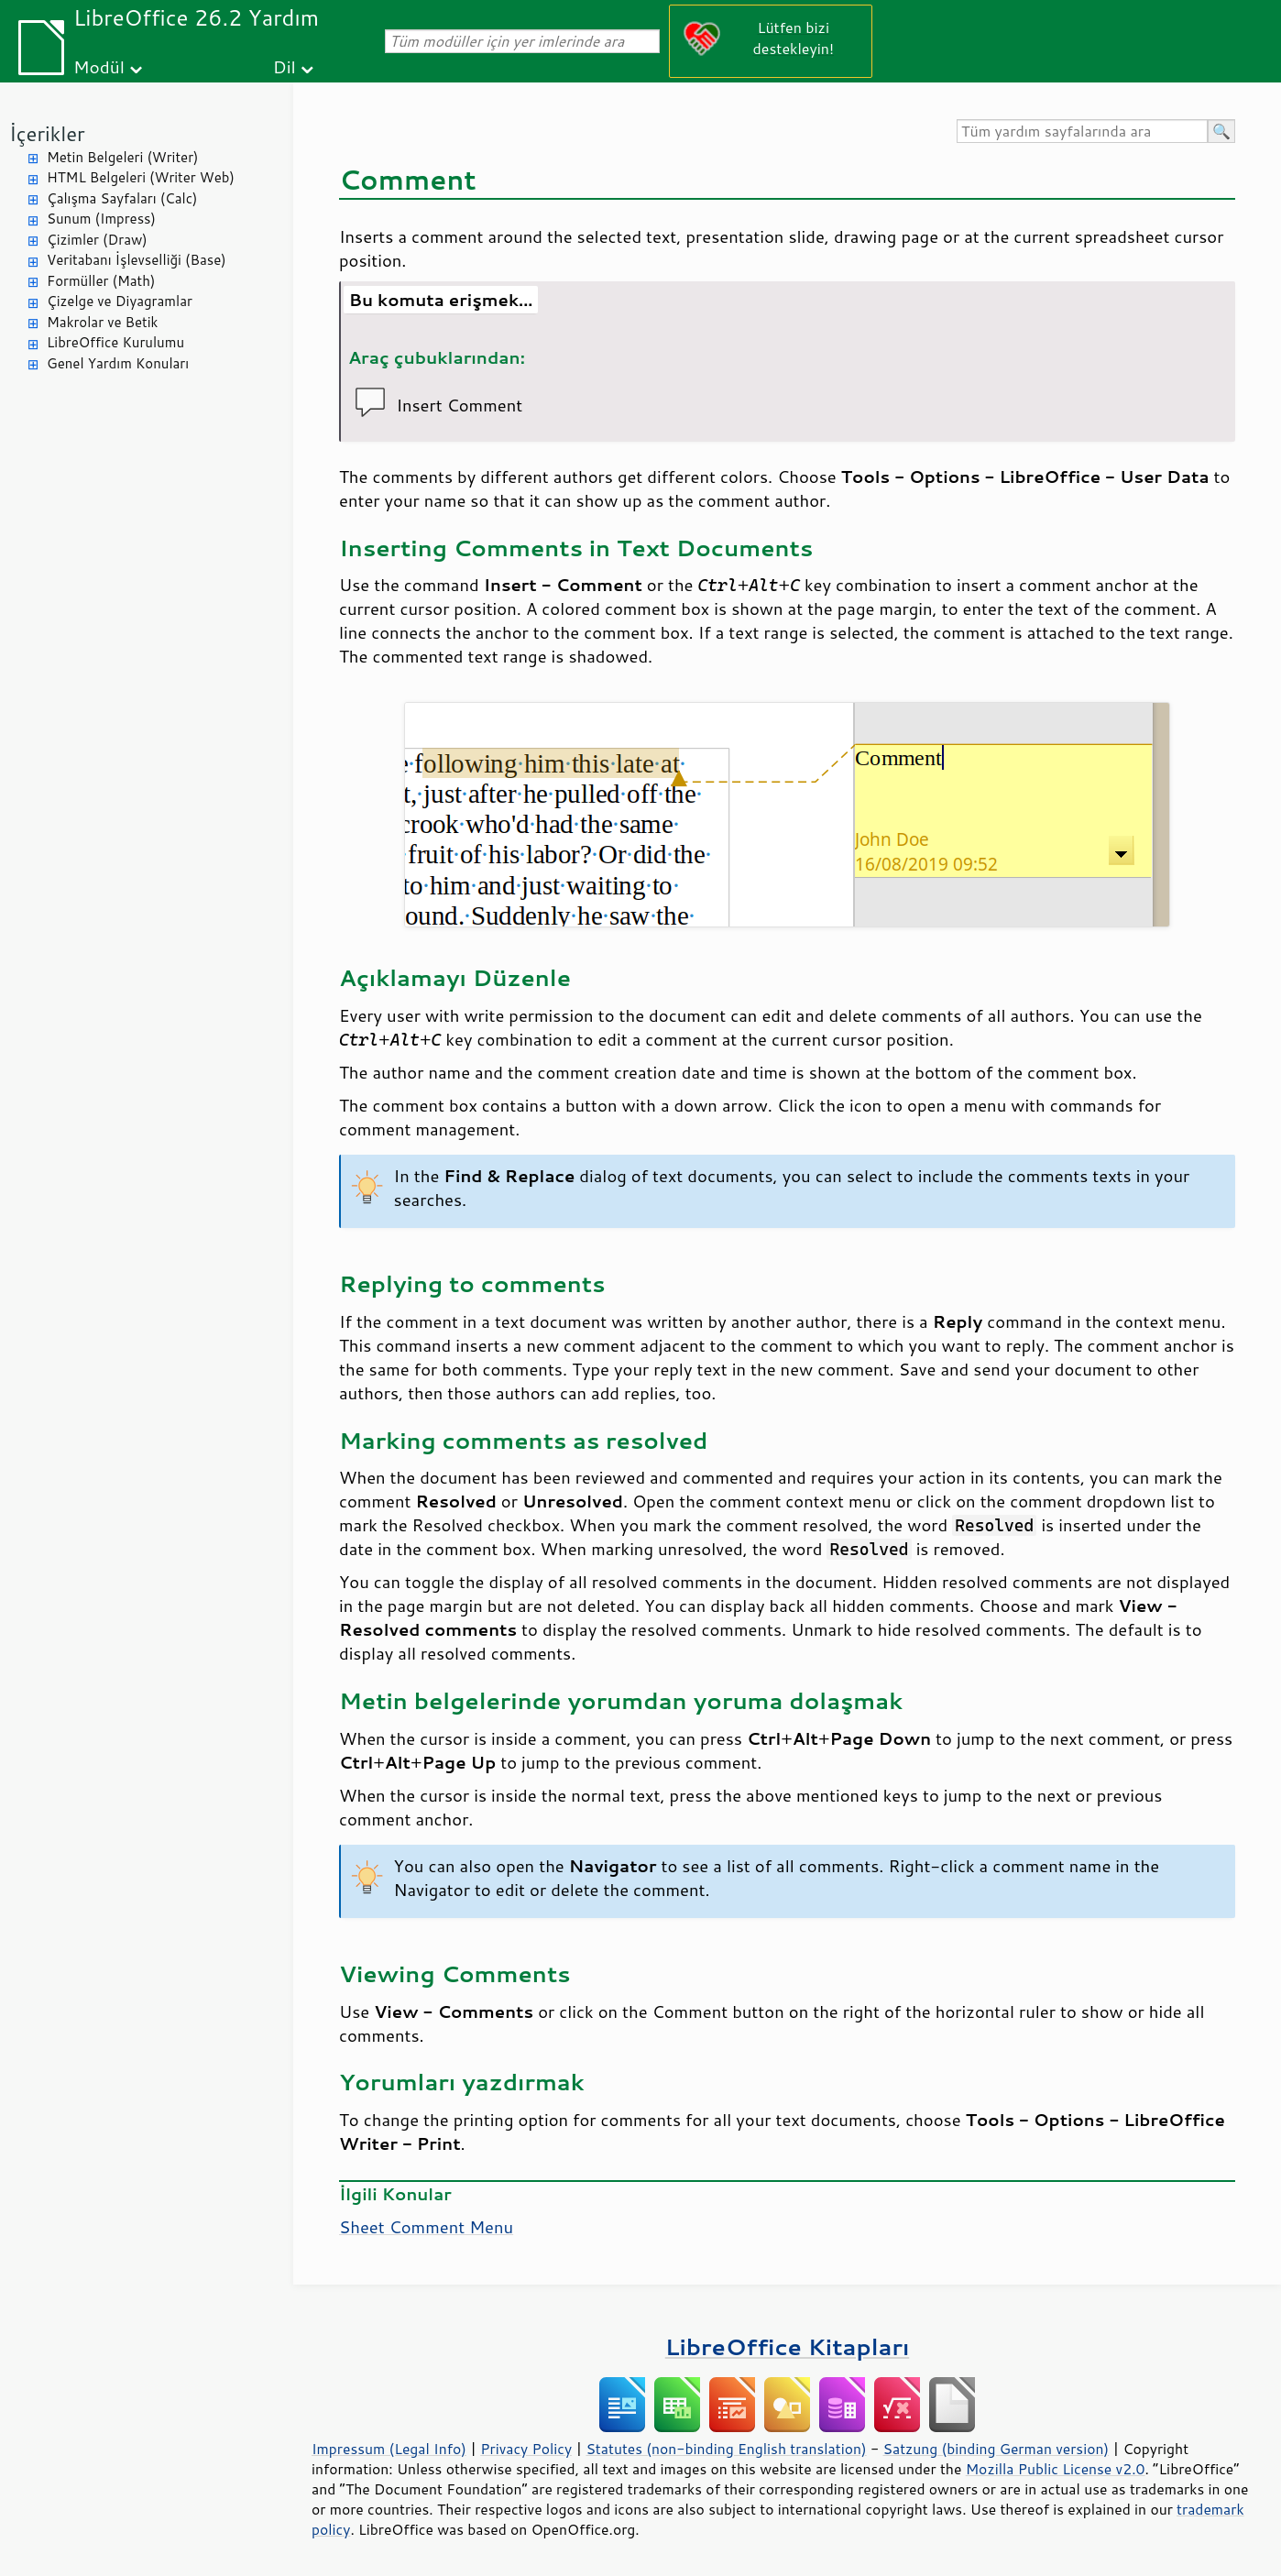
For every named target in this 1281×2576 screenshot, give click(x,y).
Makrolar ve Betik (102, 322)
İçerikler (47, 133)
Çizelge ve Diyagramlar (119, 301)
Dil (284, 66)
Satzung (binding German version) (996, 2449)
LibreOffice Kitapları (787, 2346)
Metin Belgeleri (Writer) (122, 157)
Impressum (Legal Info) (389, 2449)
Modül (99, 66)
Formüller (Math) (101, 280)
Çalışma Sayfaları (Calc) (122, 198)
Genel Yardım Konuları (118, 363)
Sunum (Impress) (101, 218)
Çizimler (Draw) (97, 239)
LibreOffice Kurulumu (115, 342)
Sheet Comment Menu (426, 2227)
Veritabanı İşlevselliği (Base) (136, 259)
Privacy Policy (526, 2449)
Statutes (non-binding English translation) (726, 2449)
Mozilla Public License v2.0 (1055, 2469)
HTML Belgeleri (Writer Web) (141, 177)
